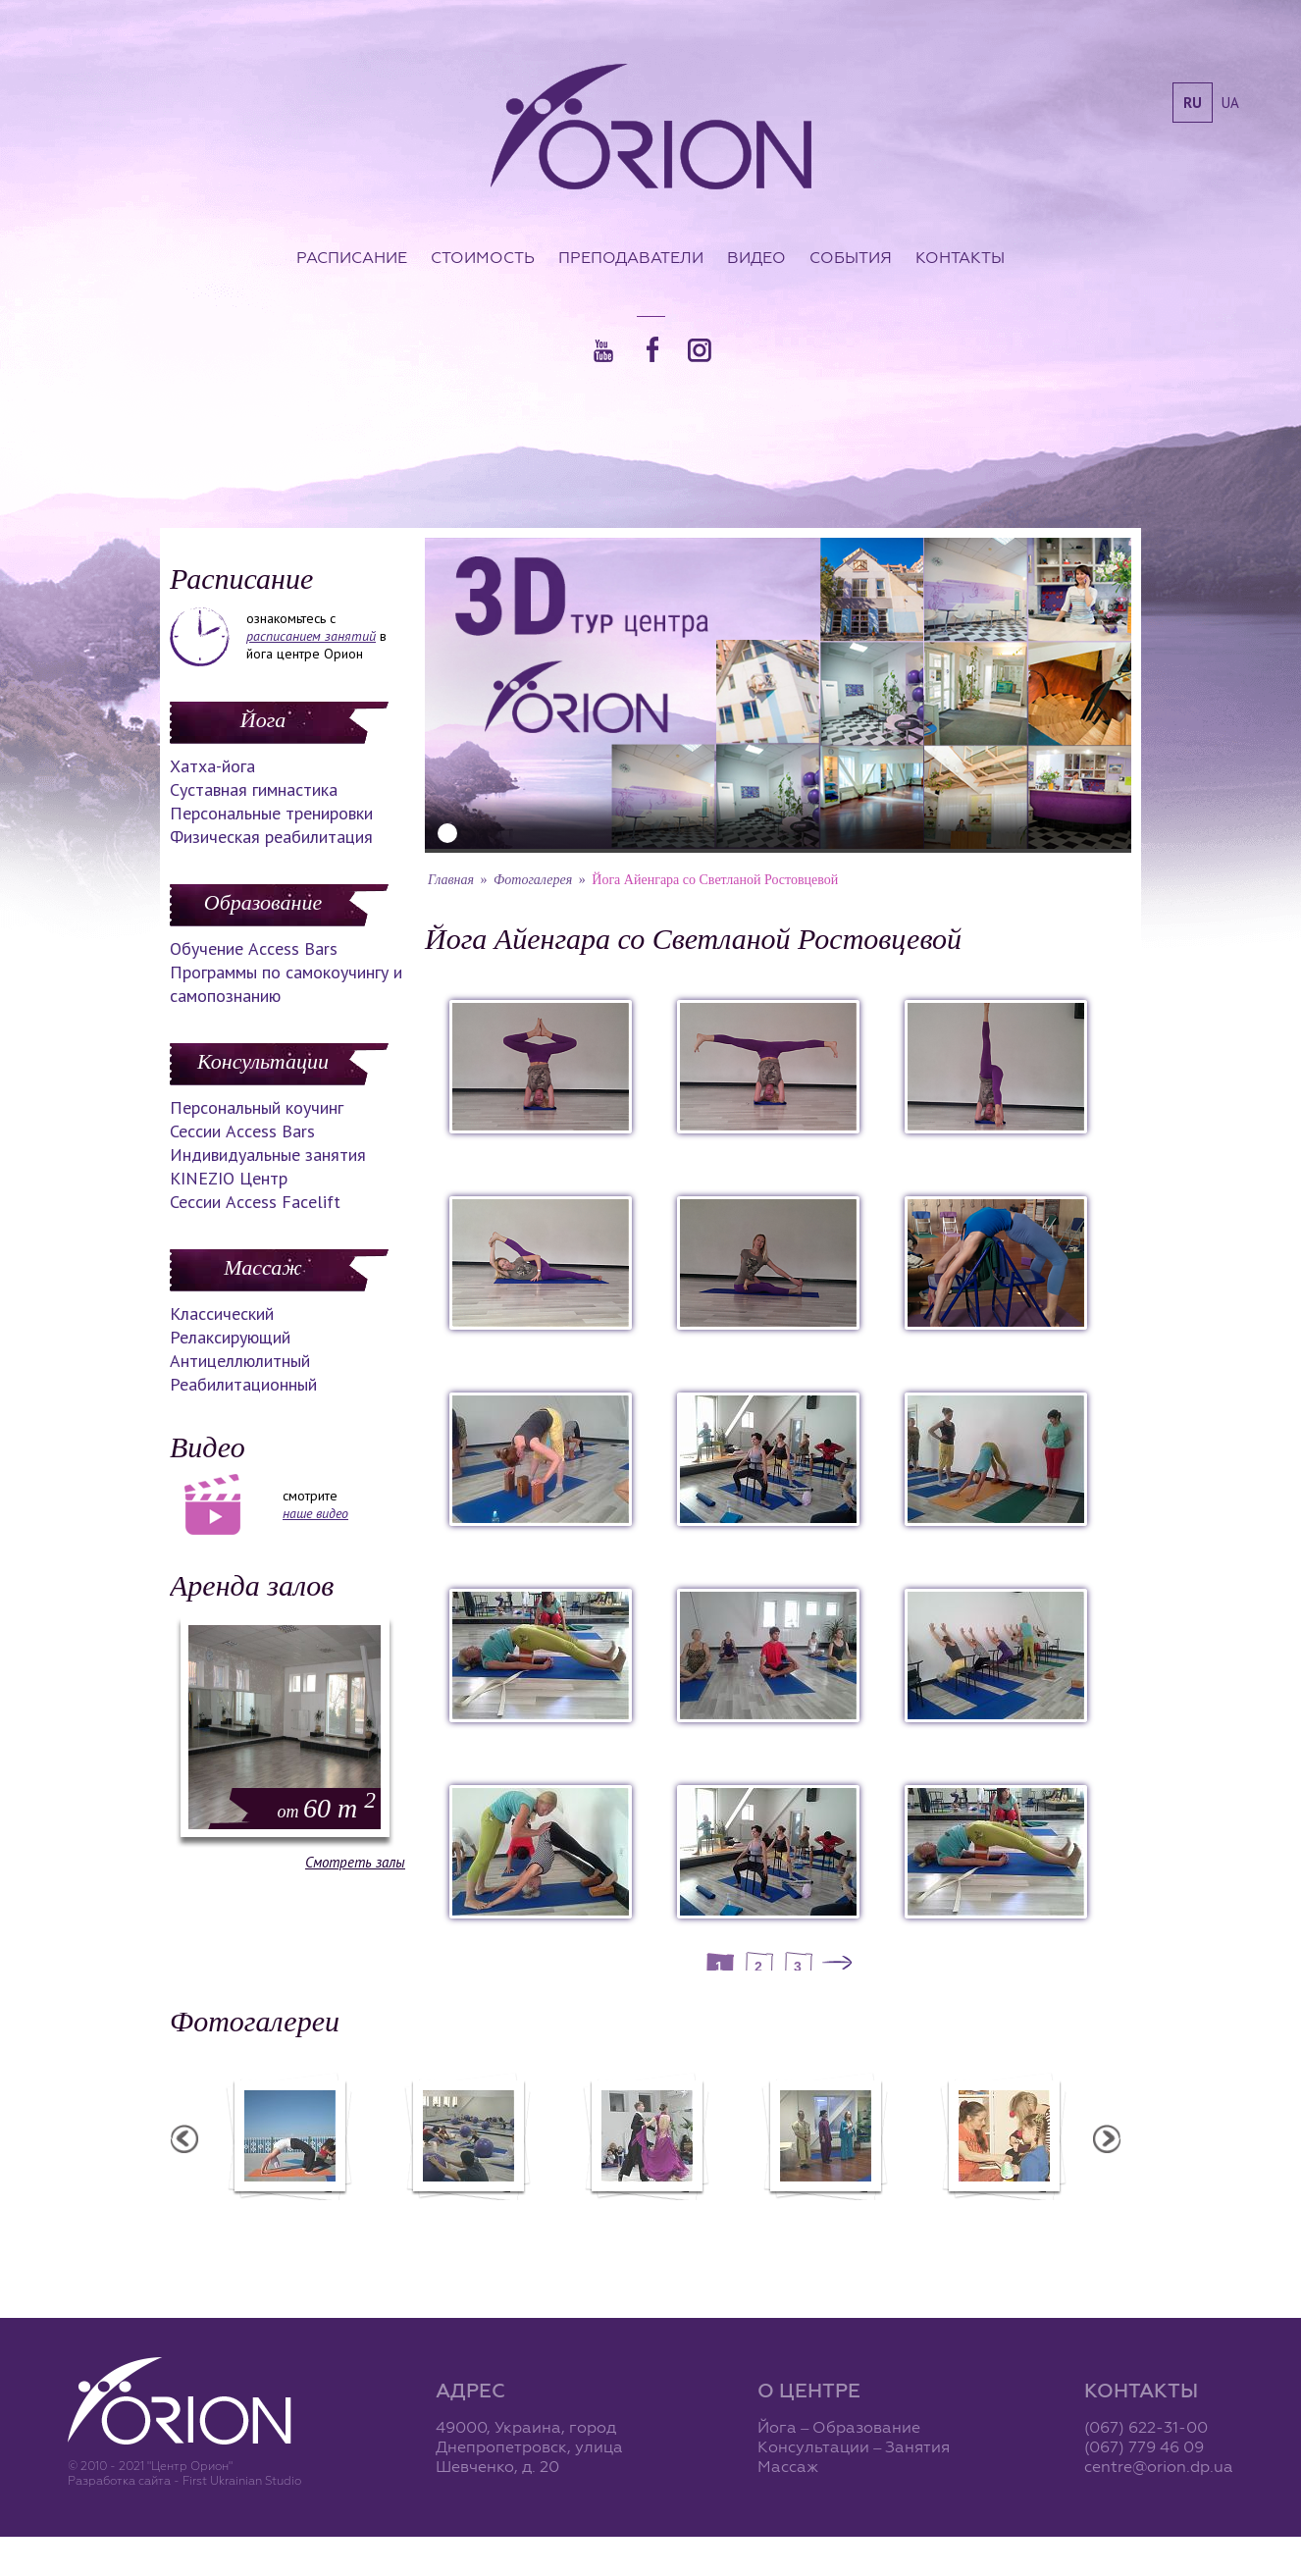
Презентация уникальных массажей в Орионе (824, 2221)
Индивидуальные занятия (268, 1154)
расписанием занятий (311, 636)
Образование (263, 902)
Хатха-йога (212, 766)
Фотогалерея (533, 879)
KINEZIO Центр (228, 1178)
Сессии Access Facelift (255, 1201)
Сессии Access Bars (242, 1131)
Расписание (351, 257)
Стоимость (483, 257)
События (850, 257)
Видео (756, 257)
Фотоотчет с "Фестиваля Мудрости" (467, 2221)
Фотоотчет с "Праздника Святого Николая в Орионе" (645, 2221)
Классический (222, 1313)
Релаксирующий (230, 1337)
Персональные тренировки (271, 813)
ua (1230, 102)
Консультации (263, 1061)
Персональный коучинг (256, 1107)
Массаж (262, 1267)
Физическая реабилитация (271, 836)
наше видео (315, 1513)
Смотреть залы (355, 1862)
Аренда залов (252, 1585)
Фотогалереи (254, 2021)
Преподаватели (630, 257)
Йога (263, 720)
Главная (451, 879)
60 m (327, 1808)
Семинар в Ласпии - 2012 (288, 2213)
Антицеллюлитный (240, 1360)
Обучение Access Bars (254, 948)
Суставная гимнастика (254, 789)
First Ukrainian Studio (241, 2480)
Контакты (960, 257)
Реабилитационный (243, 1384)
